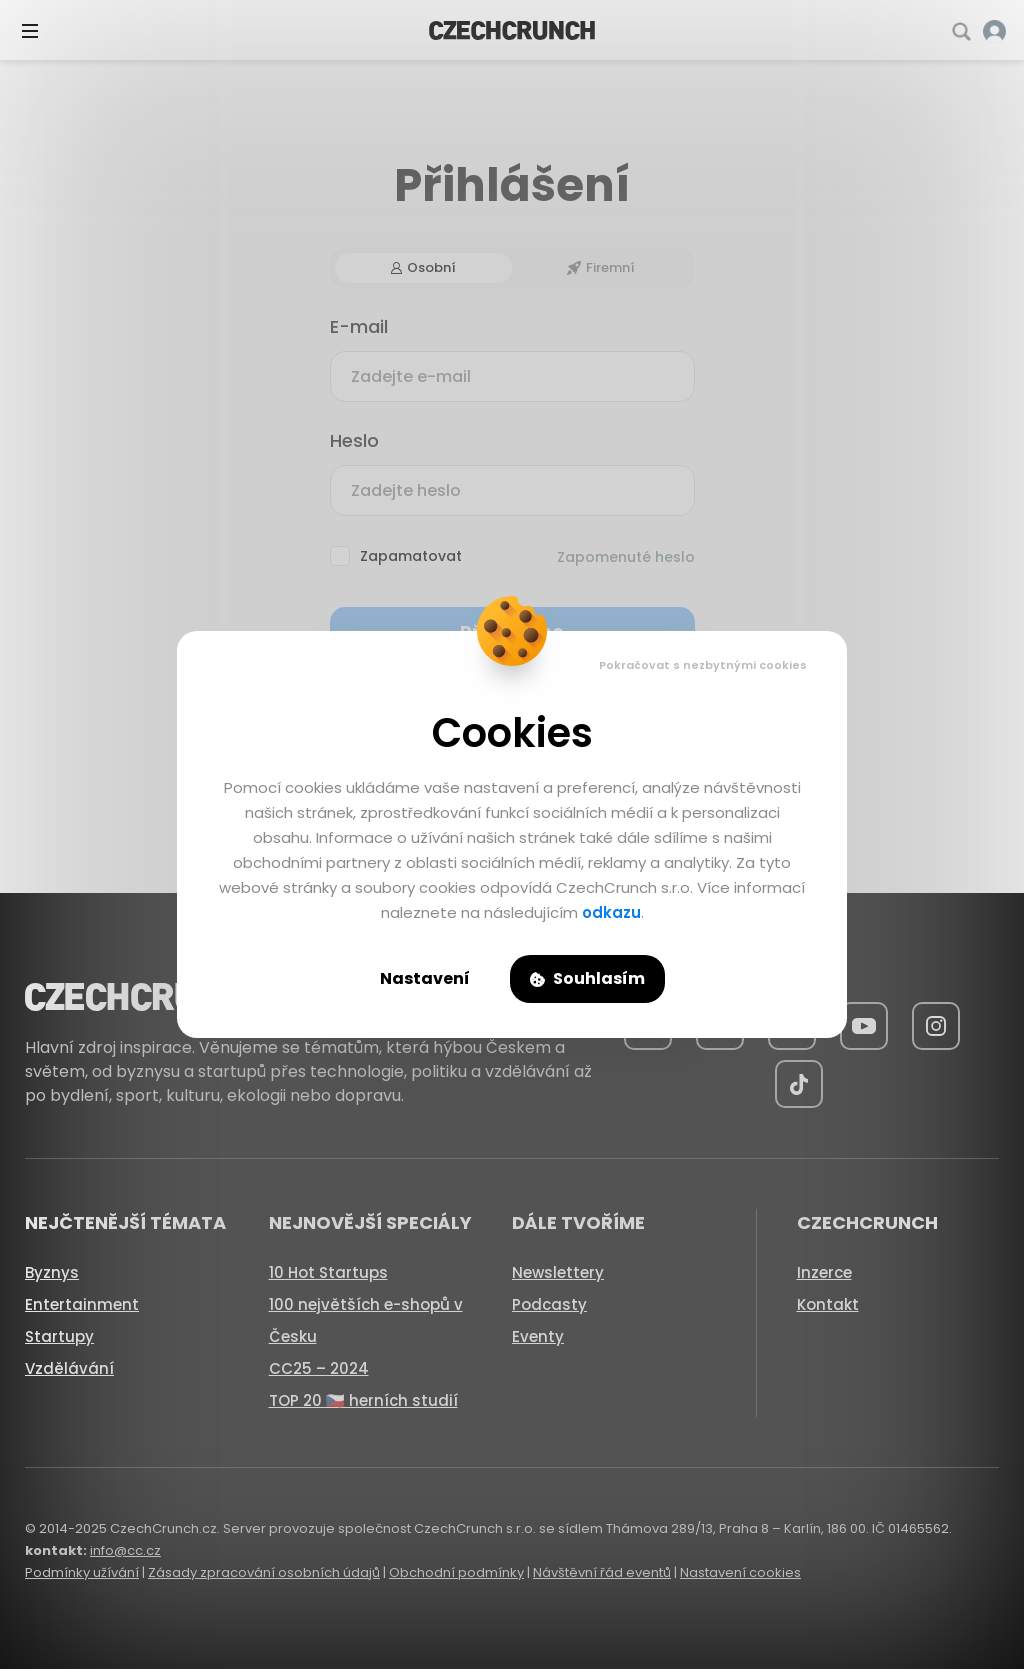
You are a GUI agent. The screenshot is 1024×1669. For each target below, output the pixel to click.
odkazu (611, 912)
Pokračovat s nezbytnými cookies (703, 665)
